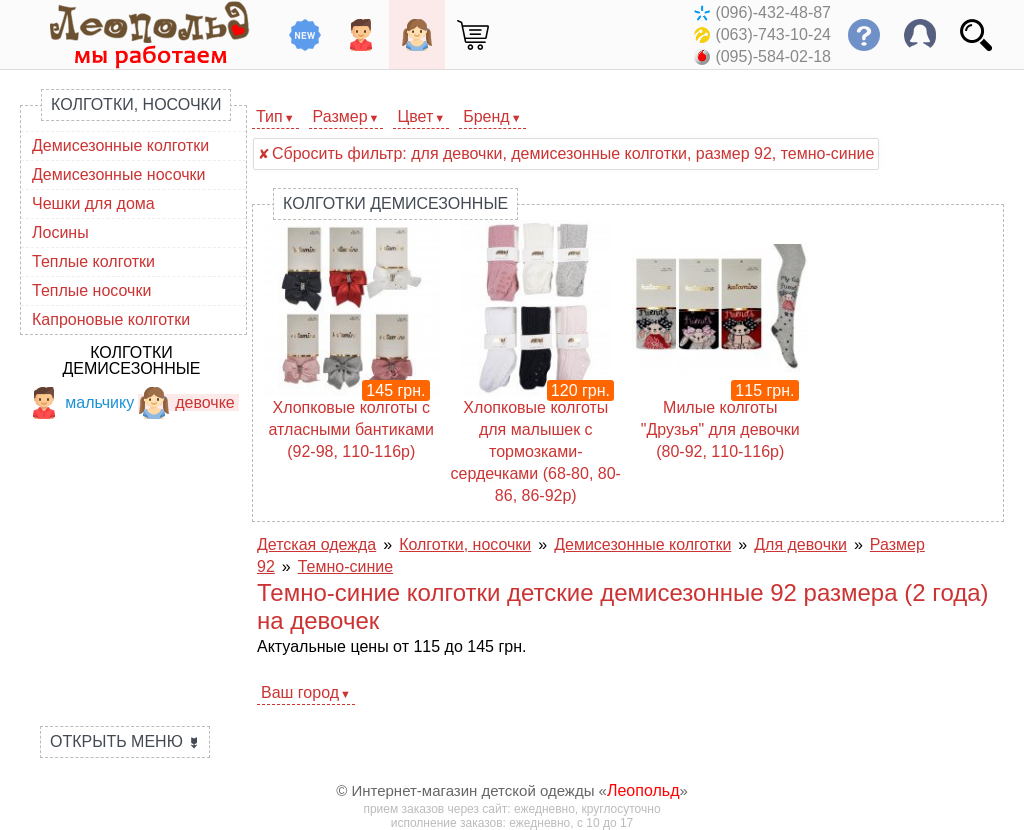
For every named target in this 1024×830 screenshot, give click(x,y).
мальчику (81, 402)
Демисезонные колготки (120, 145)
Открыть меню (125, 741)
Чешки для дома (93, 203)
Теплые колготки (93, 261)
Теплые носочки (91, 290)
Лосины (60, 232)
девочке (186, 402)
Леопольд (643, 790)
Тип (269, 116)
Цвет (415, 116)
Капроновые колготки (111, 319)
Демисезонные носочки (119, 174)
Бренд (486, 116)
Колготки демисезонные (131, 360)
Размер (340, 116)
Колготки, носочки (136, 104)
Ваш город (300, 692)
